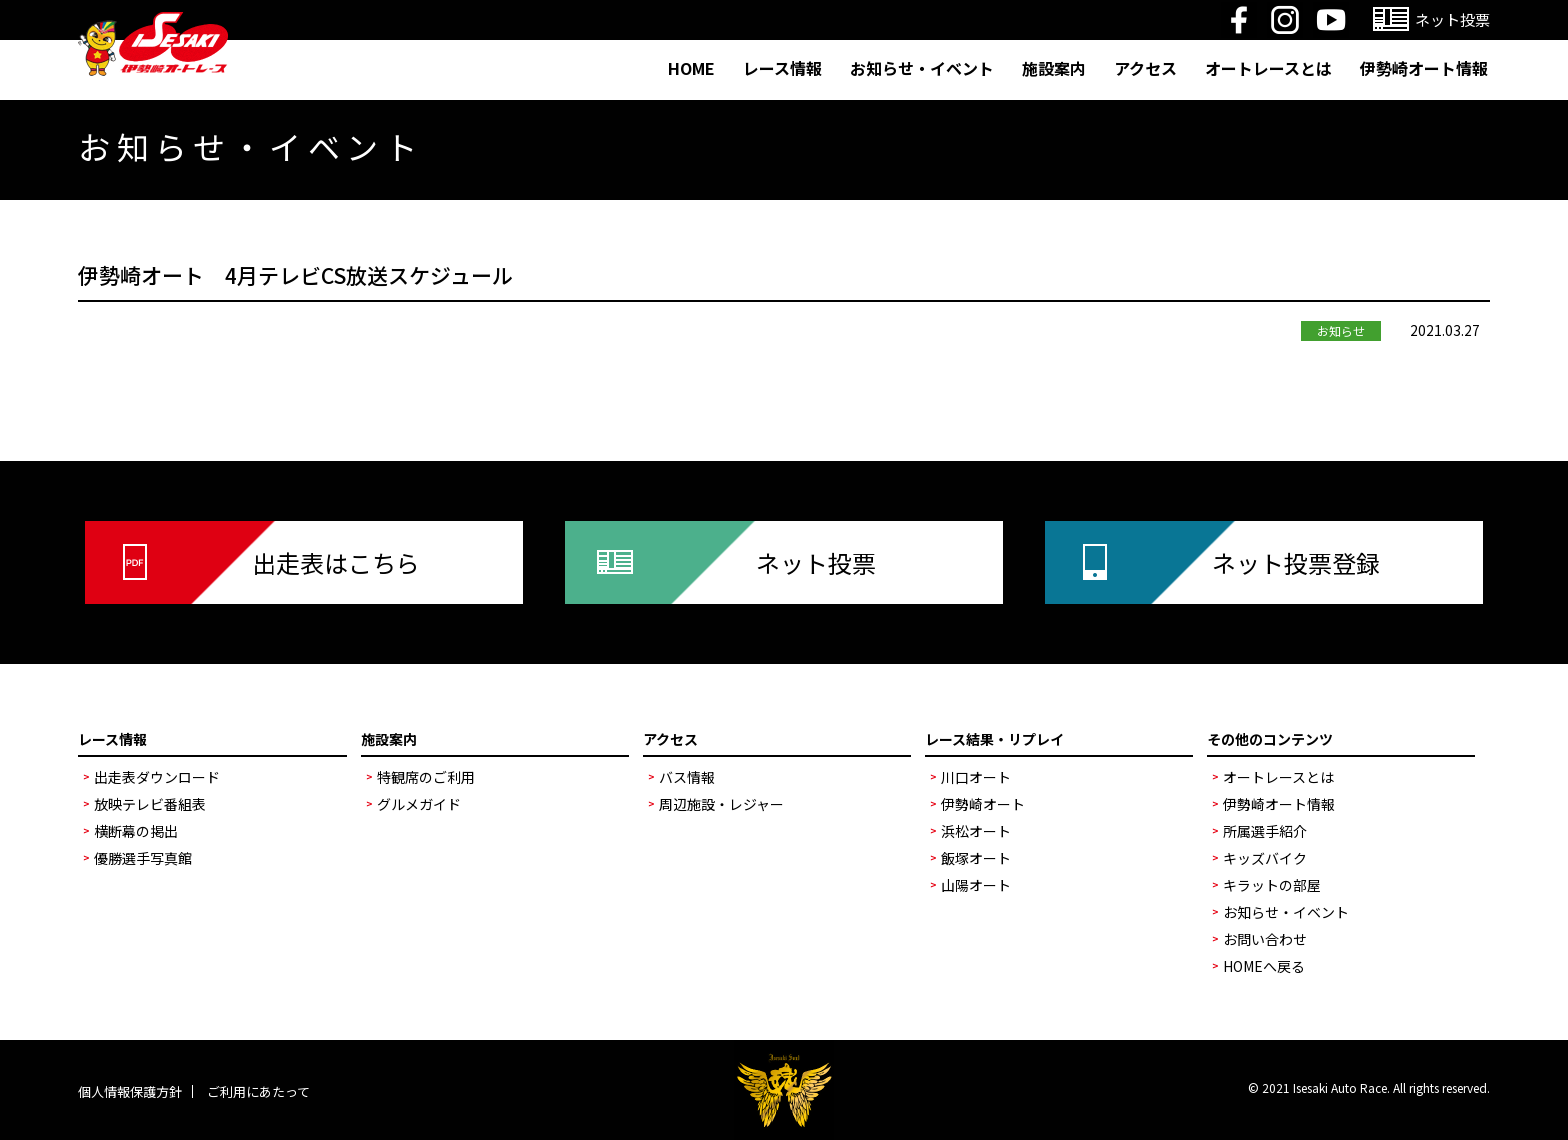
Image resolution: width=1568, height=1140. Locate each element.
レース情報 (782, 68)
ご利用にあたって (258, 1091)
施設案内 (1054, 68)
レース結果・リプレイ (994, 739)
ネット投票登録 (1296, 562)
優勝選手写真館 (143, 858)
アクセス (1145, 68)
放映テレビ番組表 (150, 804)
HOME (691, 68)
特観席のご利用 (426, 777)
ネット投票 (816, 562)
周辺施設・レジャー (721, 804)
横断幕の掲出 (136, 831)
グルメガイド (419, 804)
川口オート (976, 777)
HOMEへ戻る (1264, 966)
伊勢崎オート (983, 804)
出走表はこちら (336, 562)
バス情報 (687, 777)
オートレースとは (1268, 68)
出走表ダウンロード (157, 777)
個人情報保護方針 (130, 1091)
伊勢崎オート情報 (1424, 68)
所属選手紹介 (1265, 831)
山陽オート (976, 885)
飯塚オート (976, 858)
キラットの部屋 (1272, 885)
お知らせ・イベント (922, 68)
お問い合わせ (1265, 939)
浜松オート (976, 831)
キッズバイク (1265, 858)
